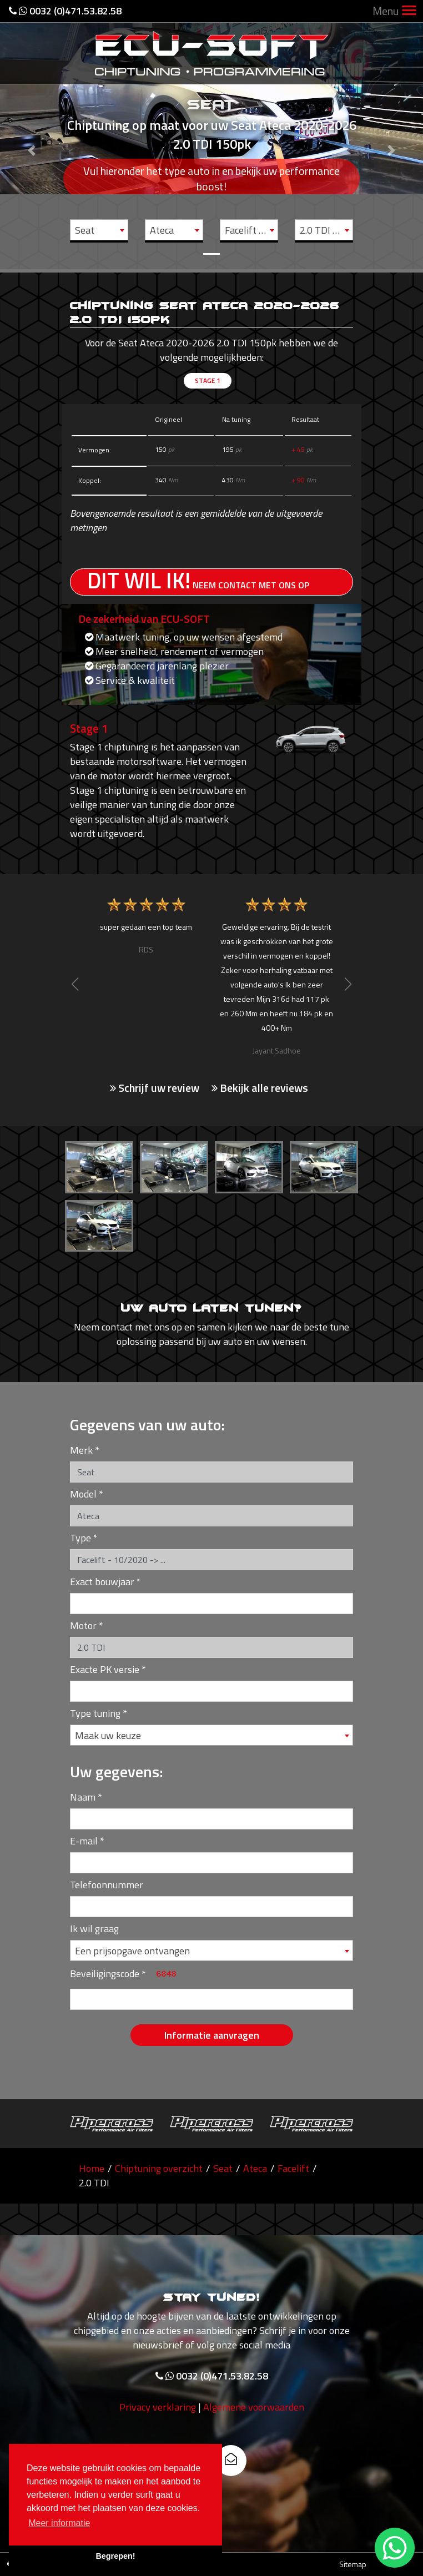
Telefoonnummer (106, 1884)
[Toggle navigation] (409, 11)
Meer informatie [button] (59, 2523)
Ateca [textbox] (162, 230)
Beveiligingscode (104, 1973)
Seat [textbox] (84, 230)
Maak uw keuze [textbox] (108, 1735)
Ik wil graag (94, 1928)
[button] (31, 134)
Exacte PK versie (104, 1669)
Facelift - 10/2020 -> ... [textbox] (251, 230)
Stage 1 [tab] (207, 380)
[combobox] (99, 229)
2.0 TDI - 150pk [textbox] (326, 230)
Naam (82, 1796)
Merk (81, 1450)
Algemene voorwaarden (253, 2458)
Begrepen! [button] (115, 2556)
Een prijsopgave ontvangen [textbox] (132, 1950)
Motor (83, 1625)
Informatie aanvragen (211, 2035)
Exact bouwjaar (102, 1581)
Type (80, 1537)
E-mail (84, 1840)
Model (83, 1493)
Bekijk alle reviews (260, 1088)
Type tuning (95, 1713)
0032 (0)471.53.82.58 (65, 10)
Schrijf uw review (154, 1088)
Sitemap (352, 2564)
